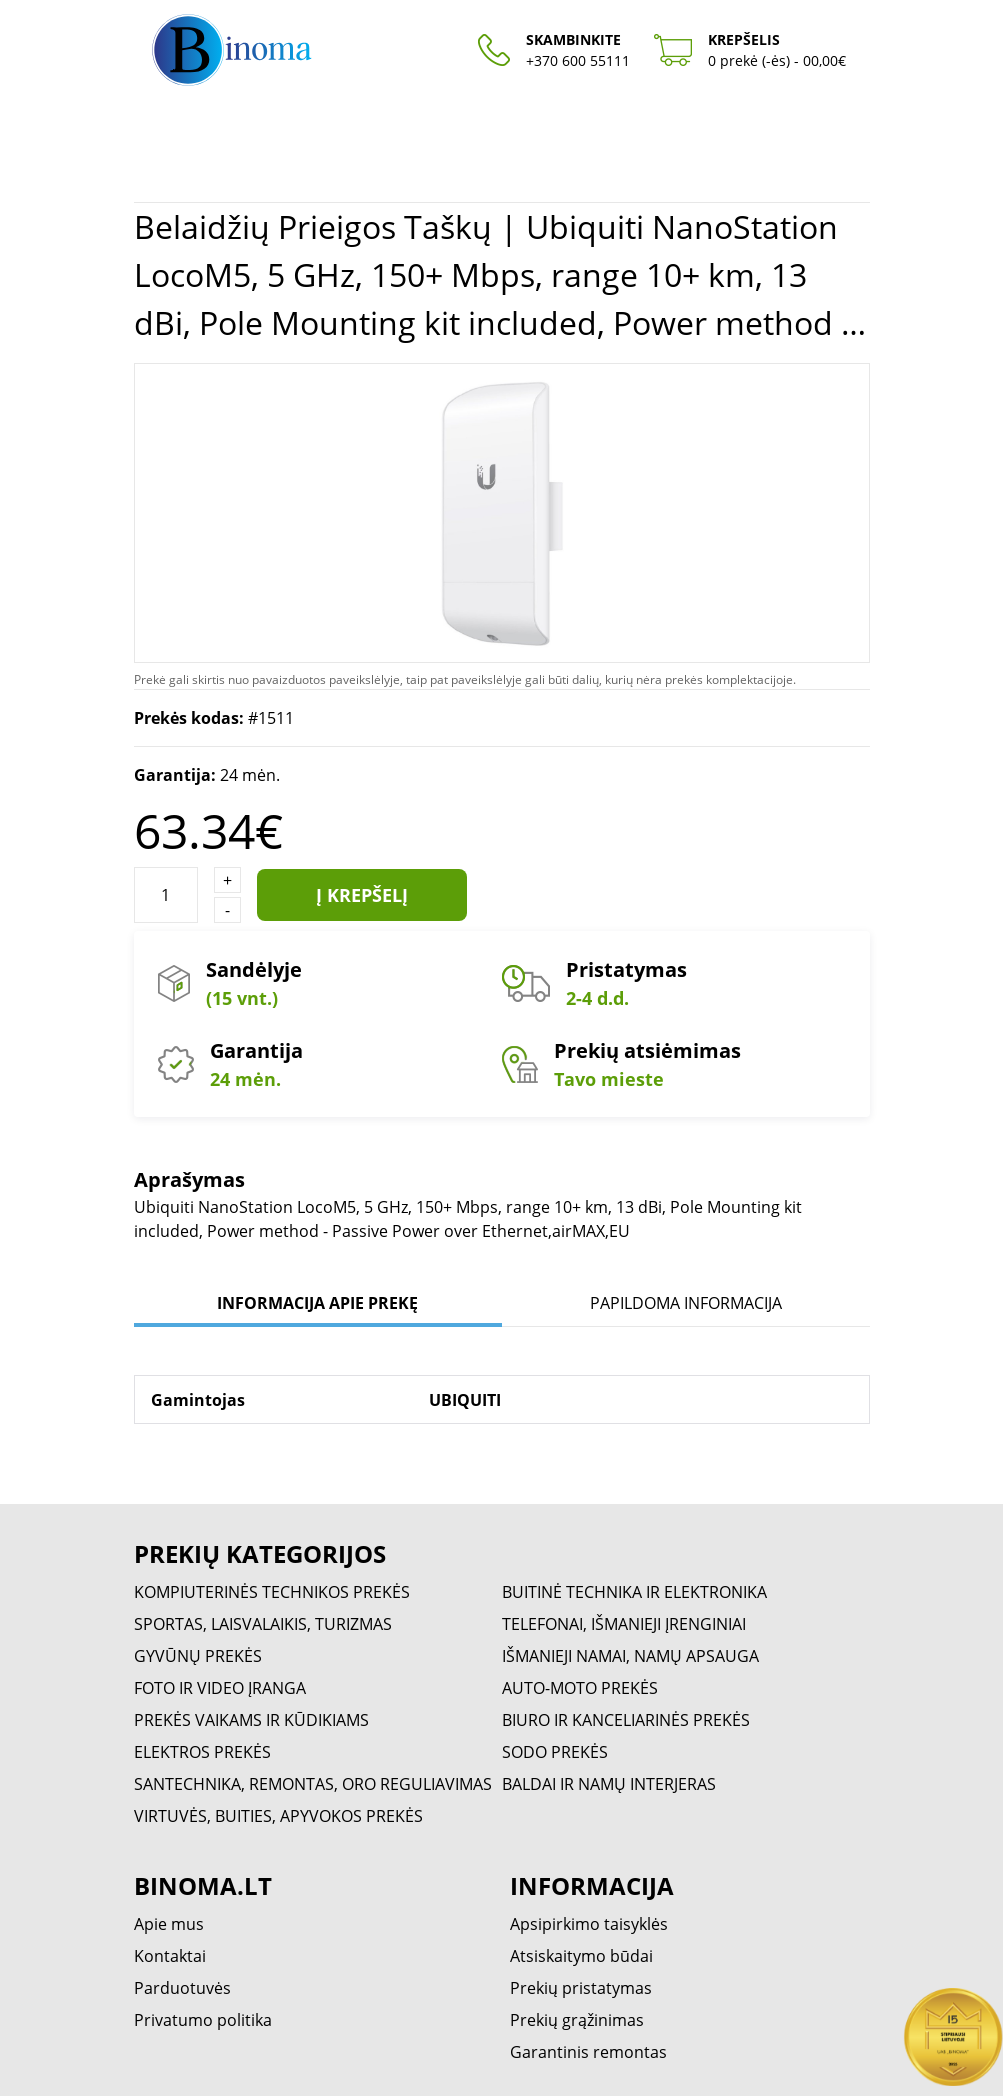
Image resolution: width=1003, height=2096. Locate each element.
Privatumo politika (203, 2020)
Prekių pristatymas (581, 1988)
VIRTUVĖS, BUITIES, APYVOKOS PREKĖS (278, 1816)
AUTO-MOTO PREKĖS (580, 1688)
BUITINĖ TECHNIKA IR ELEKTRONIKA (634, 1592)
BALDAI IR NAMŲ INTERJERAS (609, 1784)
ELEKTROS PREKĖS (202, 1752)
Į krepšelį (362, 895)
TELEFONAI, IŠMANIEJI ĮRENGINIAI (624, 1624)
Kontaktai (170, 1956)
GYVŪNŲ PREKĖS (198, 1656)
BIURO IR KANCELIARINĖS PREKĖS (626, 1720)
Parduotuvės (182, 1988)
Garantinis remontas (588, 2052)
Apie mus (169, 1924)
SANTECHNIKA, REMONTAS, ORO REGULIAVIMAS (313, 1784)
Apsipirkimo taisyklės (589, 1924)
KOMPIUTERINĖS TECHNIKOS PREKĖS (272, 1592)
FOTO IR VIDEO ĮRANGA (220, 1688)
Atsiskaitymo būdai (581, 1956)
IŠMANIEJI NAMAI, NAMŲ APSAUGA (630, 1656)
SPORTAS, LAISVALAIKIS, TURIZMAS (263, 1624)
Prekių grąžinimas (577, 2020)
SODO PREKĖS (555, 1752)
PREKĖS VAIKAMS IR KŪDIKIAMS (251, 1720)
